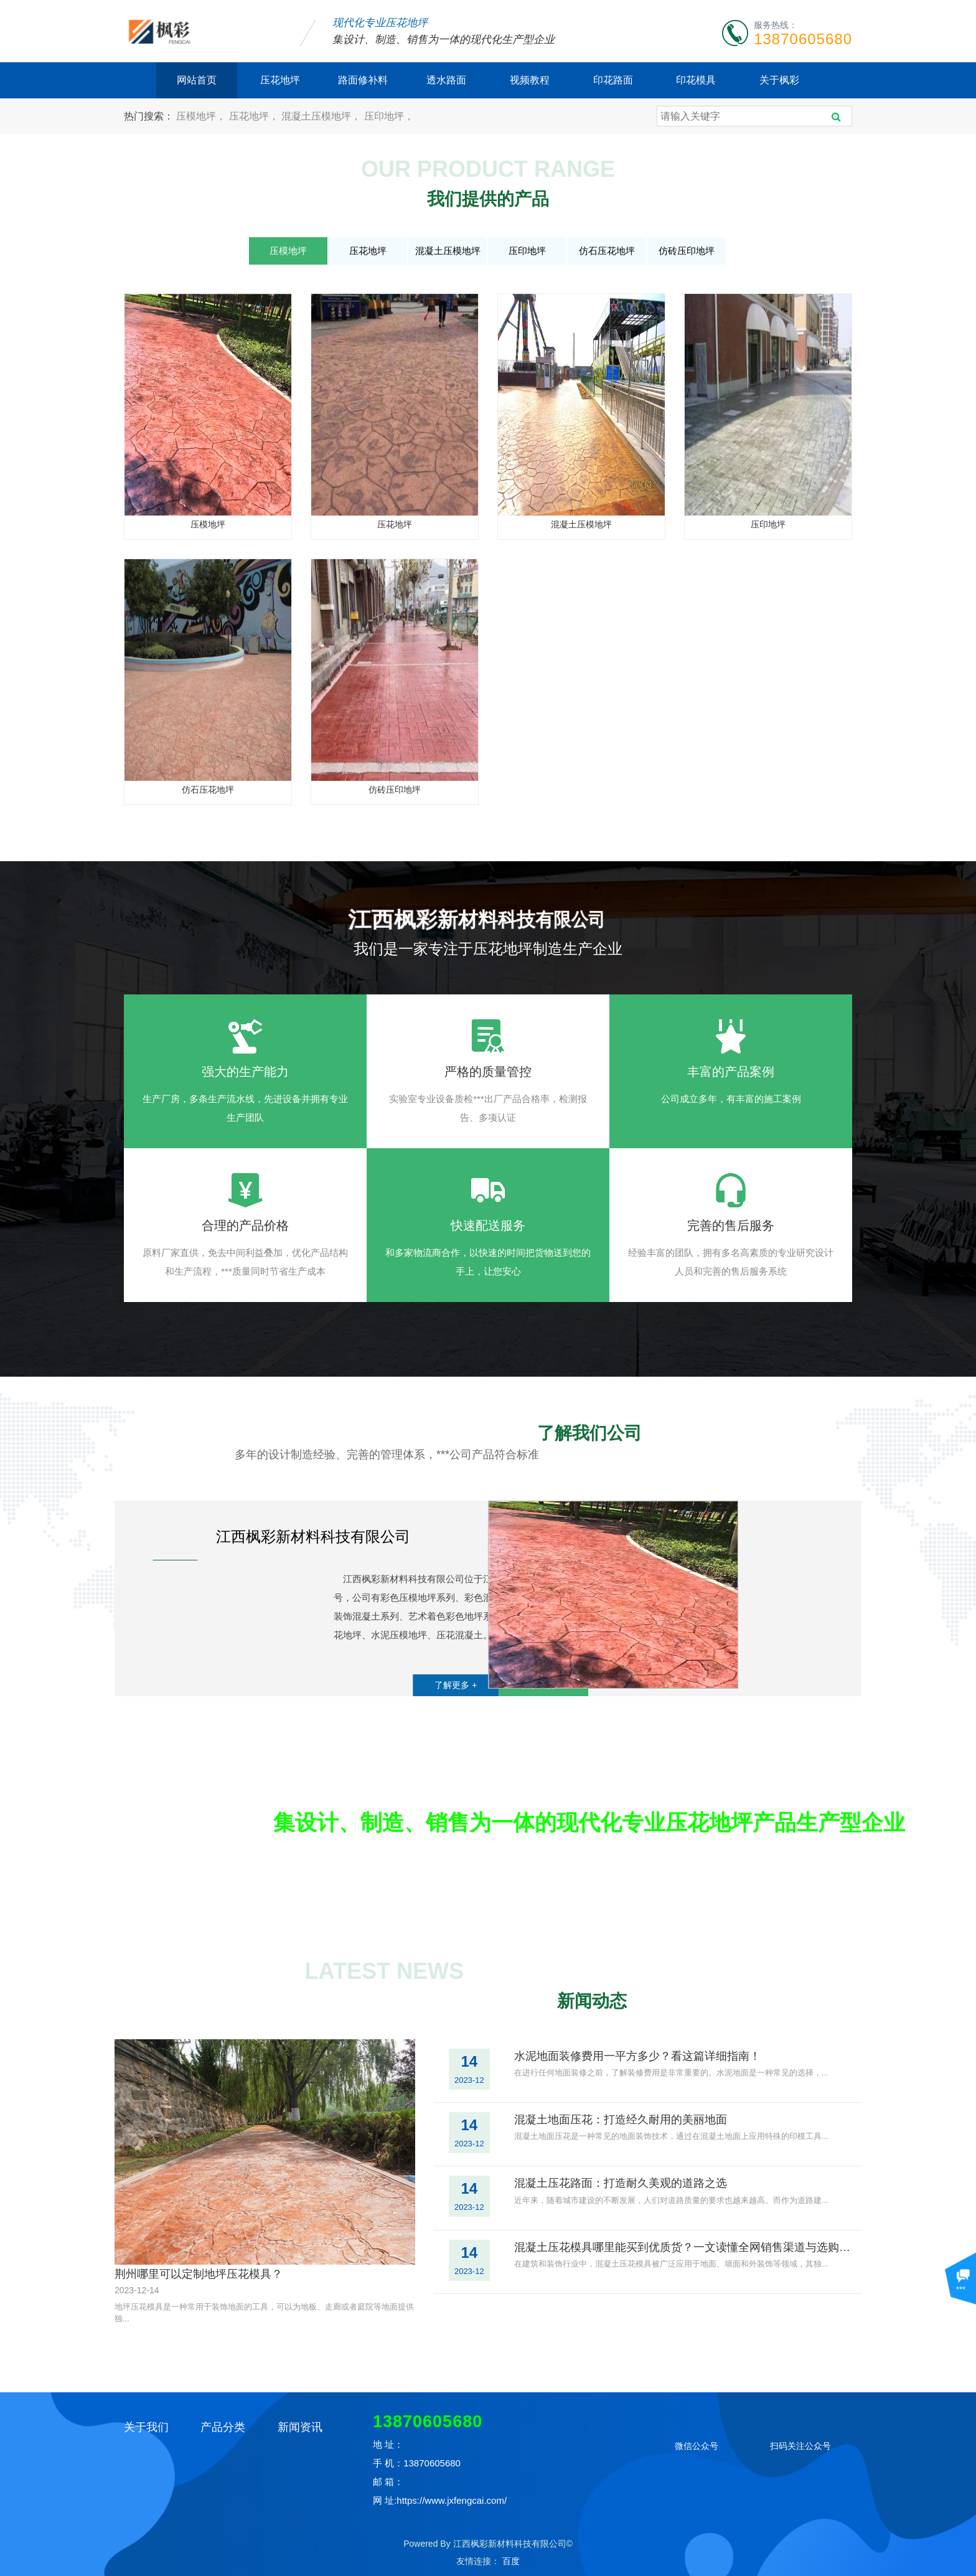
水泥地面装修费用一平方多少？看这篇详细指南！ (637, 2056)
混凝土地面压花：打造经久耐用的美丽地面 (620, 2119)
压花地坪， (255, 116)
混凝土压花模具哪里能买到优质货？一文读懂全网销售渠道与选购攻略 (683, 2247)
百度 (511, 2561)
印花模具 (696, 80)
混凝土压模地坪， (322, 116)
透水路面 (446, 80)
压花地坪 (280, 80)
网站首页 (197, 80)
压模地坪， (202, 116)
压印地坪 (527, 250)
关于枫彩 (779, 80)
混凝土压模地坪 (448, 250)
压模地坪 (288, 250)
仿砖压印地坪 (687, 250)
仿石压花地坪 (607, 250)
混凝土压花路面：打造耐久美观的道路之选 (620, 2183)
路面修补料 (363, 80)
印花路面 (613, 80)
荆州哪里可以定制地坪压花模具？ (199, 2274)
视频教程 (530, 80)
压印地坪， (389, 116)
